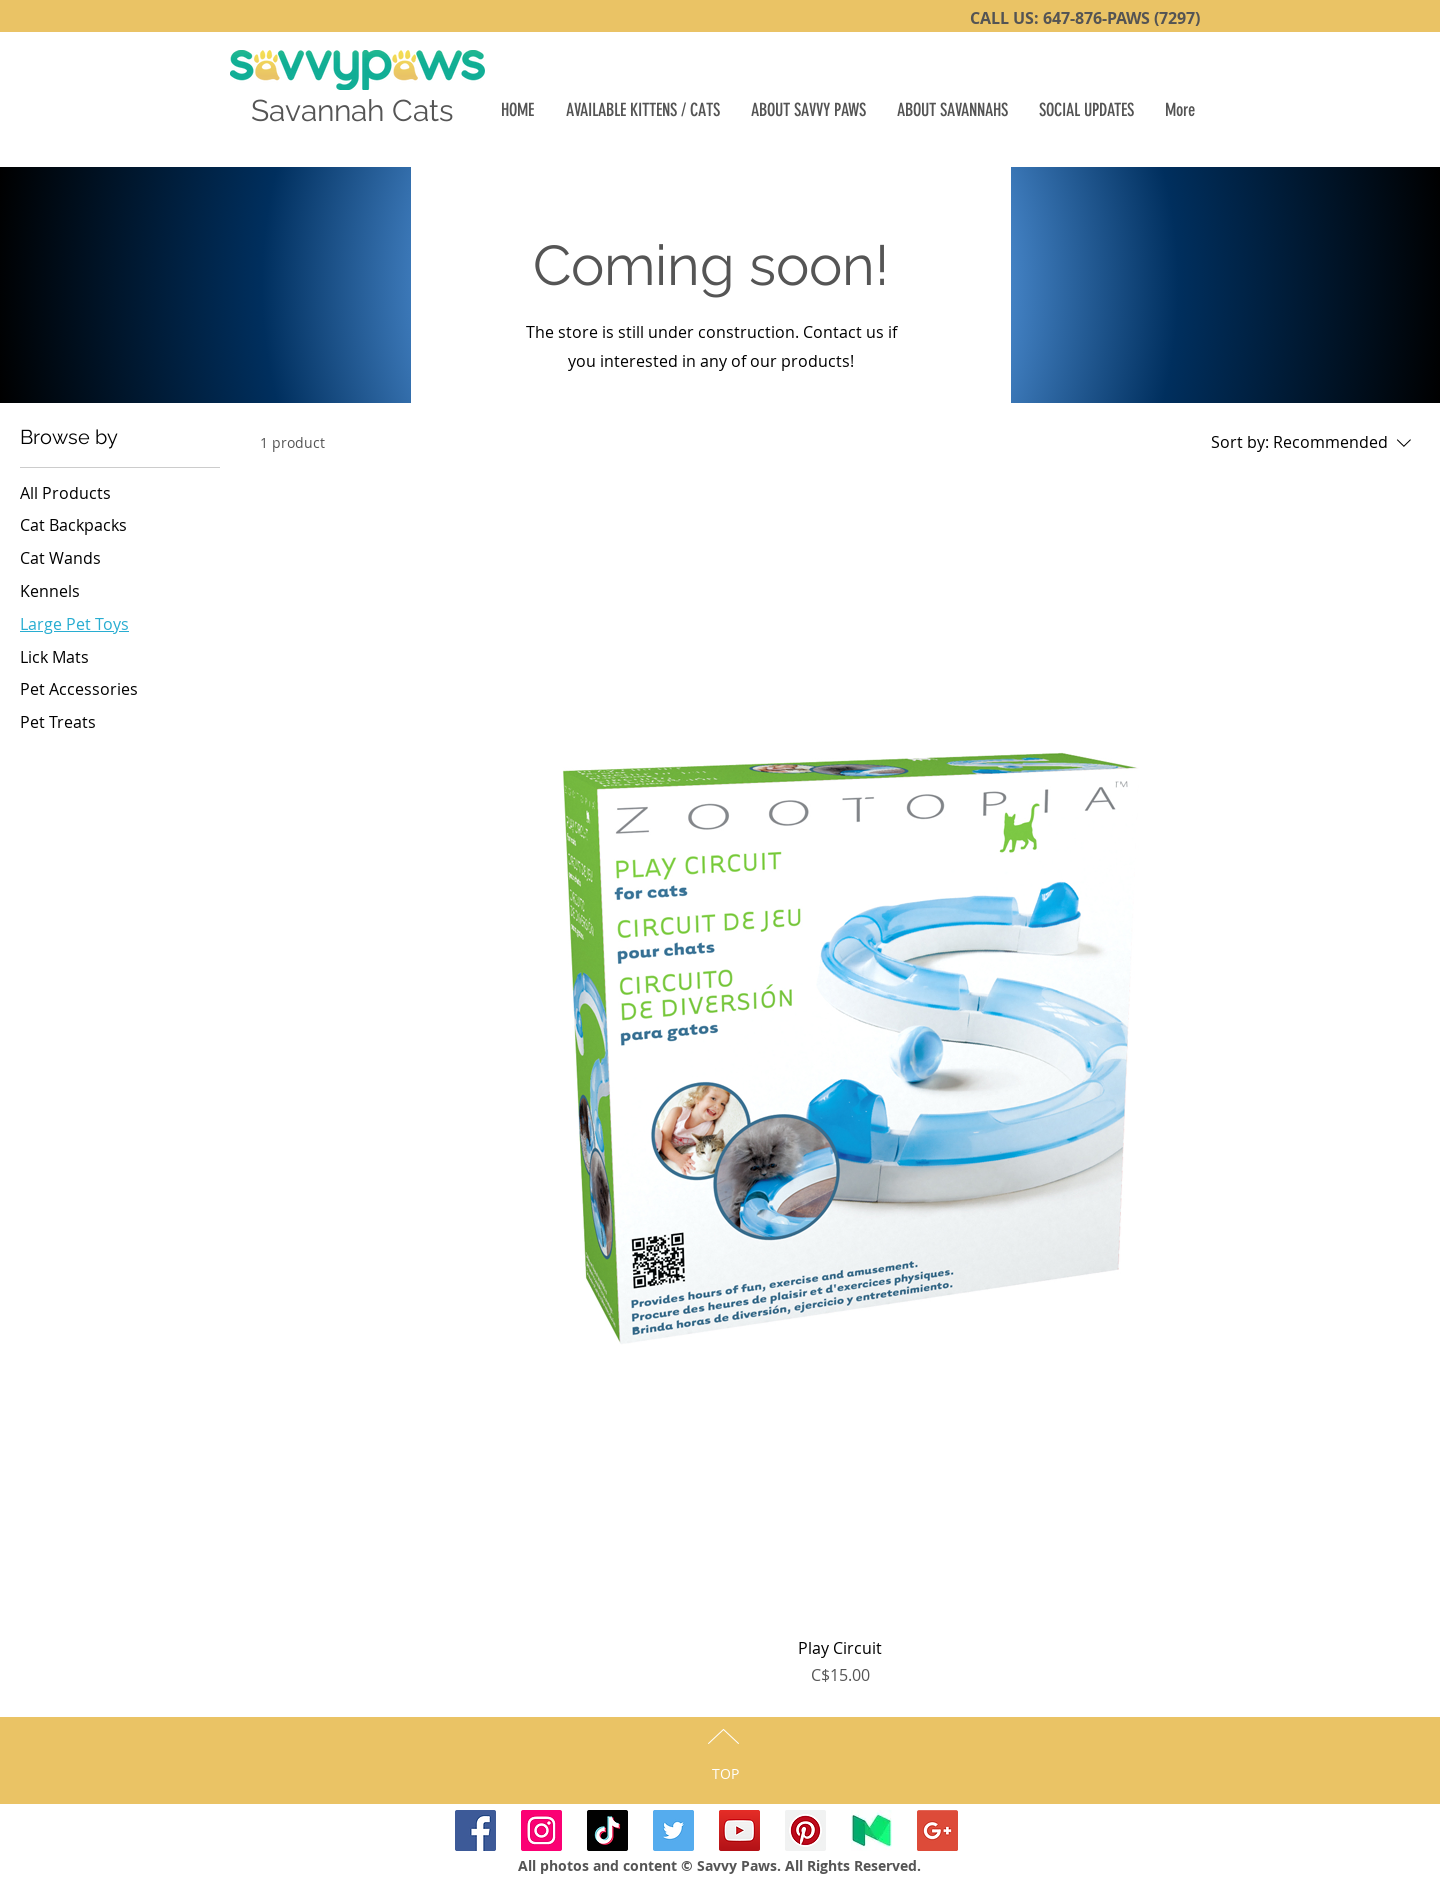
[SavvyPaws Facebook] (475, 1830)
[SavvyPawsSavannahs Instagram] (541, 1830)
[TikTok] (607, 1830)
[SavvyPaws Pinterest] (805, 1830)
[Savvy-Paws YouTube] (739, 1830)
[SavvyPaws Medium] (871, 1830)
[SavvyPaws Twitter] (673, 1830)
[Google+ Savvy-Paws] (937, 1830)
